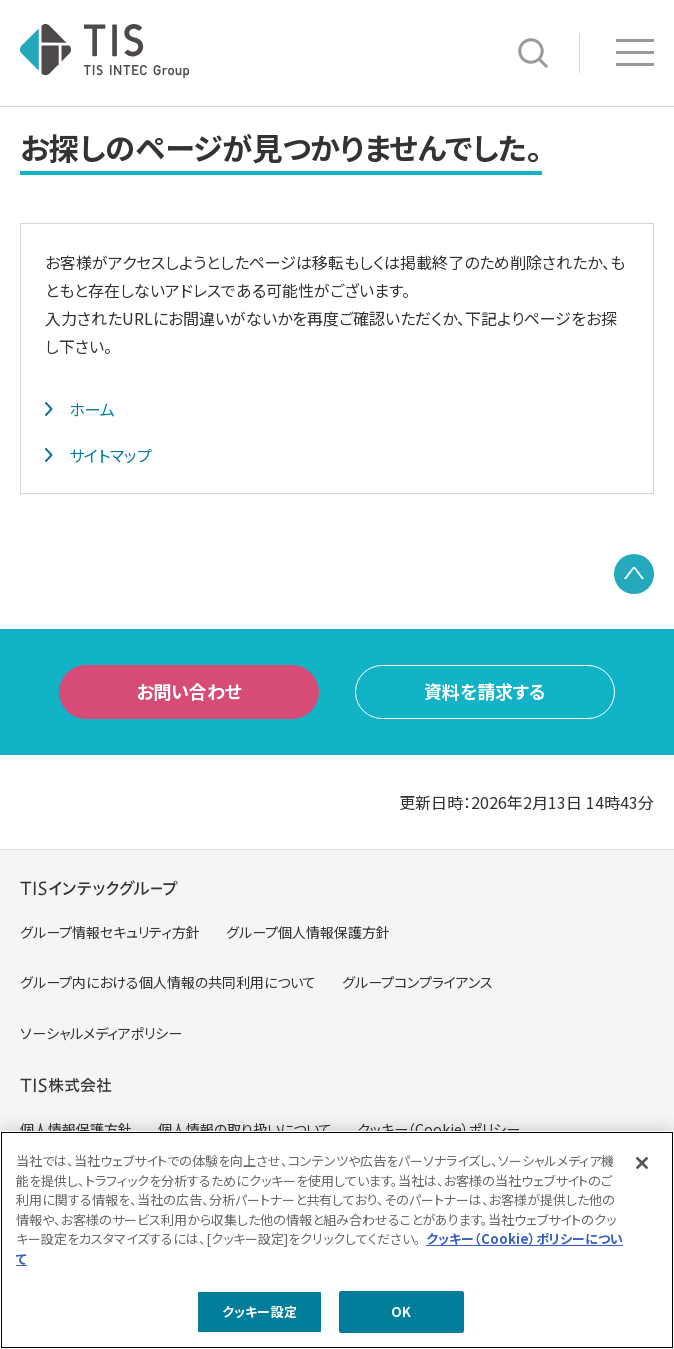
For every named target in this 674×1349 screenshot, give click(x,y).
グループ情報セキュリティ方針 (110, 932)
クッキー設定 (259, 1317)
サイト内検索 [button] (533, 53)
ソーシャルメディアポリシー (101, 1033)
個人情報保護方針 (76, 1129)
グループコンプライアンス (417, 982)
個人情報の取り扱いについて (245, 1129)
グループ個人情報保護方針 (308, 932)
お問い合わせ (189, 691)
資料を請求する (485, 691)
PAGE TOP (634, 574)
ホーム (92, 409)
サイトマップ (110, 455)
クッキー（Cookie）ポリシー (438, 1129)
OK (401, 1317)
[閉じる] (642, 1169)
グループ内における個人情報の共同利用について (168, 982)
